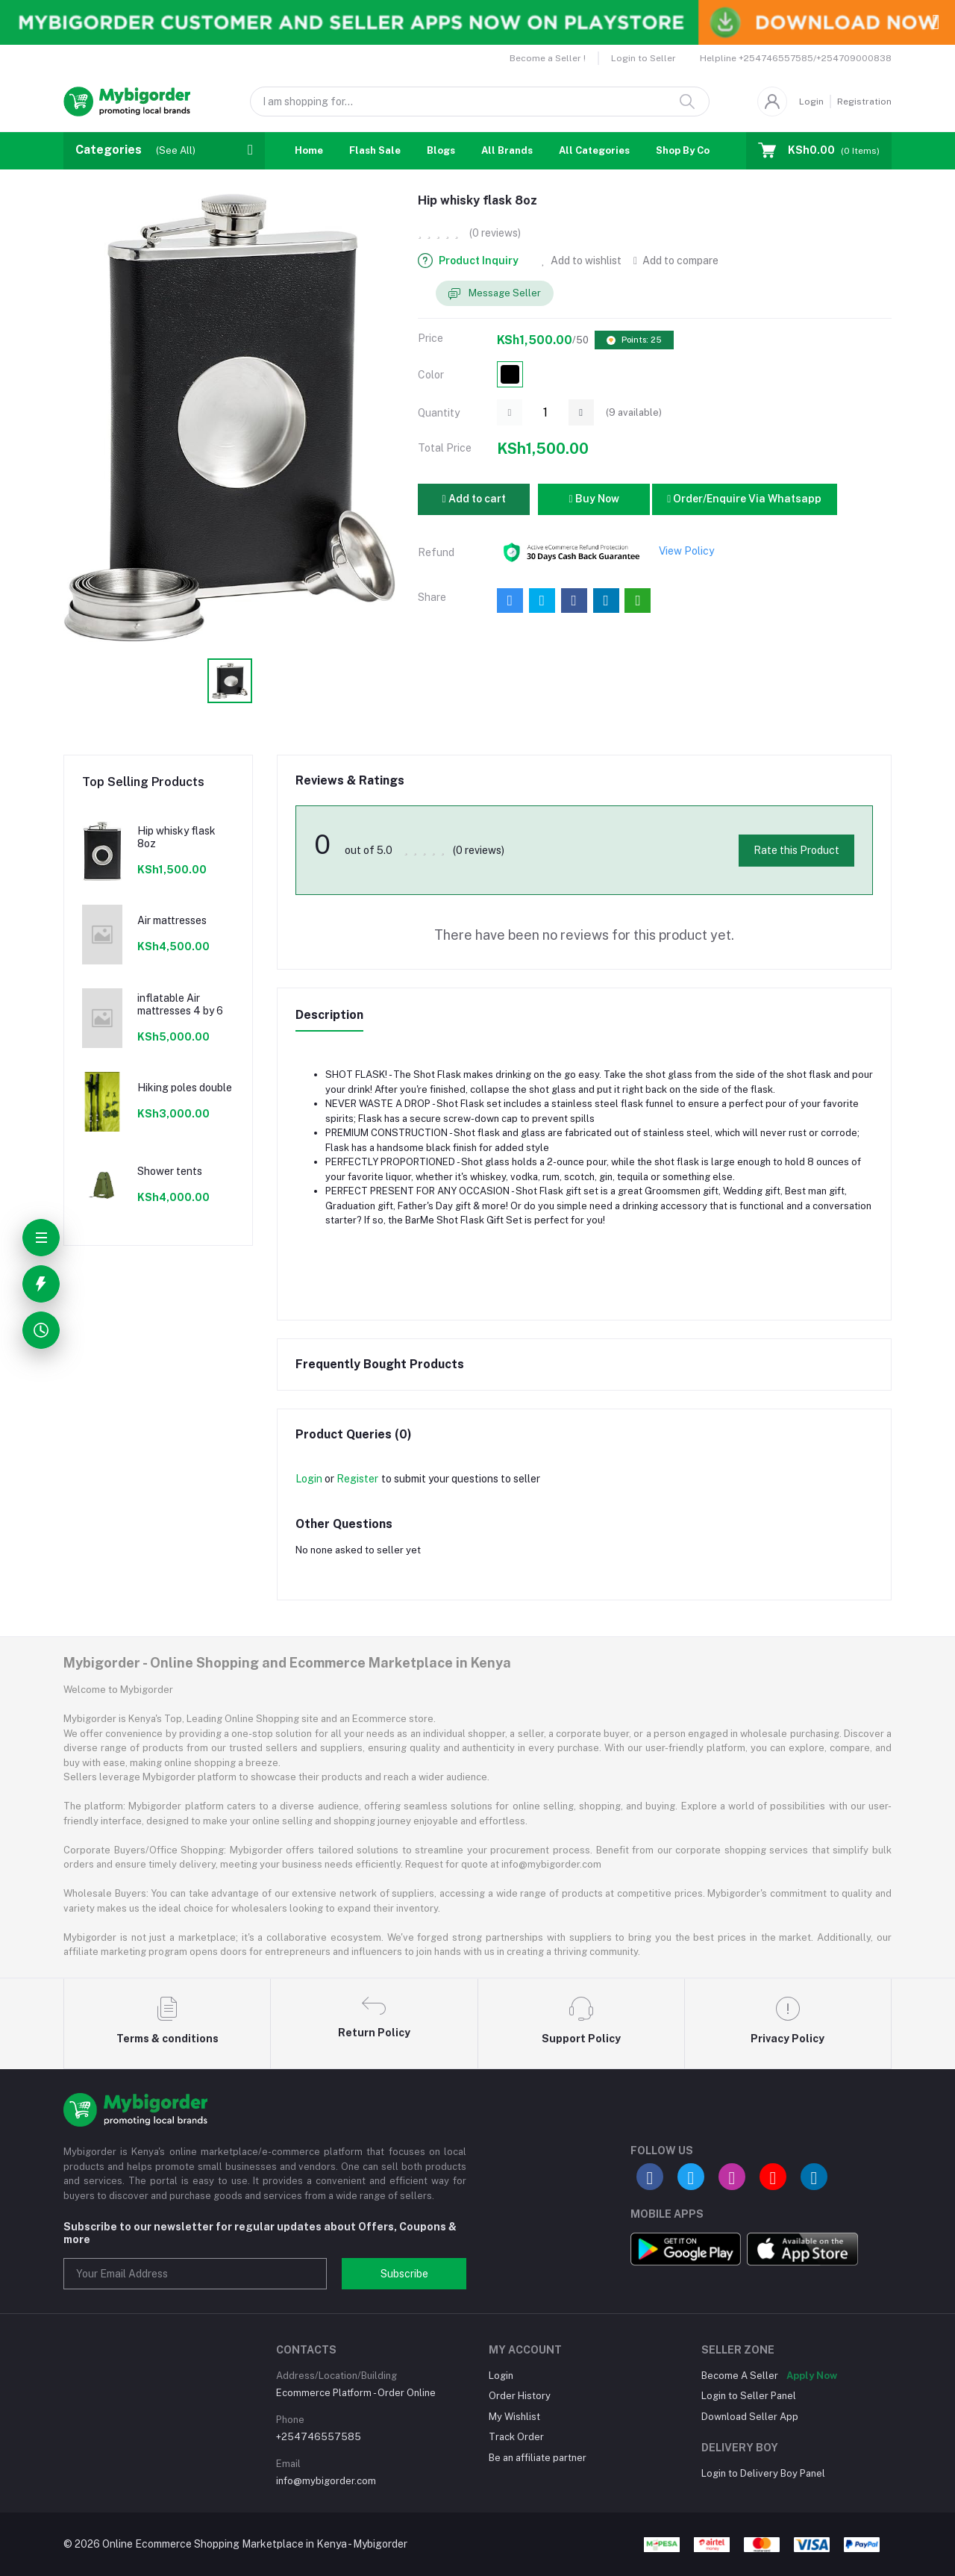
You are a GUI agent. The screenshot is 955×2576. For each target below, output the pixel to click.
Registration (864, 101)
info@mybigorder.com (326, 2480)
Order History (520, 2395)
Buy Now (594, 499)
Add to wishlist (581, 260)
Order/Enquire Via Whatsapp (744, 499)
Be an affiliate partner (537, 2457)
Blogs (441, 150)
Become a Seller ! (548, 58)
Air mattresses (172, 920)
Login (811, 101)
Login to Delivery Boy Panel (763, 2473)
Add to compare (675, 260)
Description (329, 1015)
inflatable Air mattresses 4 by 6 (180, 1004)
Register (357, 1479)
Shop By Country (696, 150)
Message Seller (494, 293)
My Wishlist (514, 2416)
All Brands (507, 150)
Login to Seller (643, 58)
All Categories (594, 150)
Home (309, 150)
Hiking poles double (184, 1088)
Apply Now (811, 2375)
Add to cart (473, 499)
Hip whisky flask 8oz (176, 837)
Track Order (516, 2436)
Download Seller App (749, 2416)
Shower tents (169, 1171)
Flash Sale (375, 150)
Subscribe (404, 2274)
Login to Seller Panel (748, 2395)
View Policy (686, 551)
